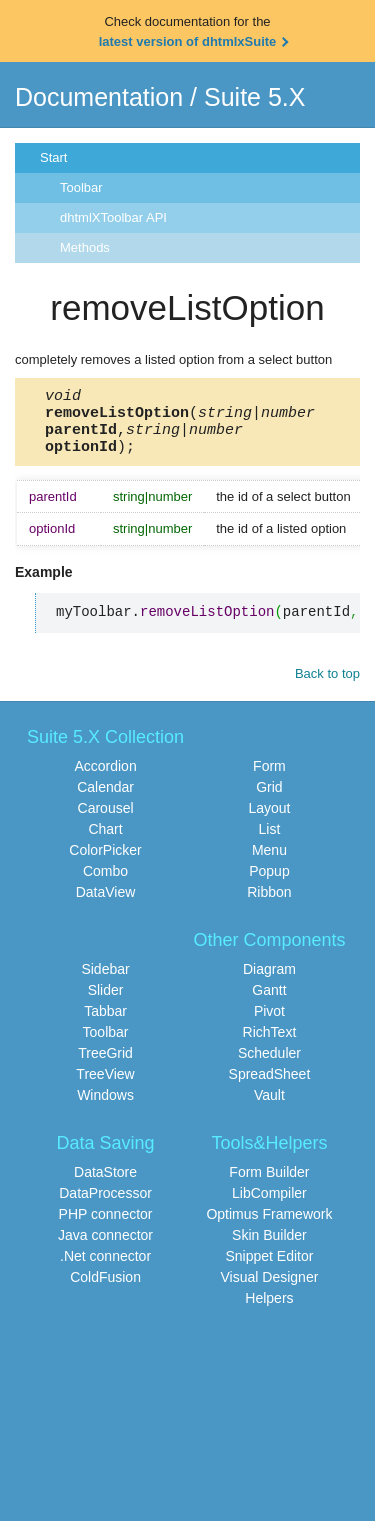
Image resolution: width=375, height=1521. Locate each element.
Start (53, 157)
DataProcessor (105, 1205)
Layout (269, 820)
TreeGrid (105, 1065)
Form (269, 778)
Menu (269, 862)
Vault (269, 1107)
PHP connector (106, 1226)
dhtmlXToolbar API (113, 217)
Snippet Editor (269, 1268)
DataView (106, 904)
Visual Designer (270, 1289)
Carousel (106, 820)
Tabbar (105, 1023)
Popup (269, 883)
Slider (106, 1002)
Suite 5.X (254, 97)
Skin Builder (269, 1247)
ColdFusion (105, 1289)
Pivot (269, 1023)
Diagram (269, 981)
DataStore (105, 1184)
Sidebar (105, 981)
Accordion (105, 778)
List (270, 841)
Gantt (269, 1002)
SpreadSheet (270, 1086)
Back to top (327, 685)
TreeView (105, 1086)
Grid (269, 799)
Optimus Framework (269, 1226)
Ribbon (269, 904)
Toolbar (81, 187)
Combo (105, 883)
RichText (270, 1044)
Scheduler (269, 1065)
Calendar (105, 799)
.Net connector (105, 1268)
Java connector (105, 1247)
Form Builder (269, 1184)
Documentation (99, 97)
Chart (105, 841)
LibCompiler (269, 1205)
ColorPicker (105, 862)
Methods (85, 247)
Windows (105, 1107)
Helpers (269, 1310)
